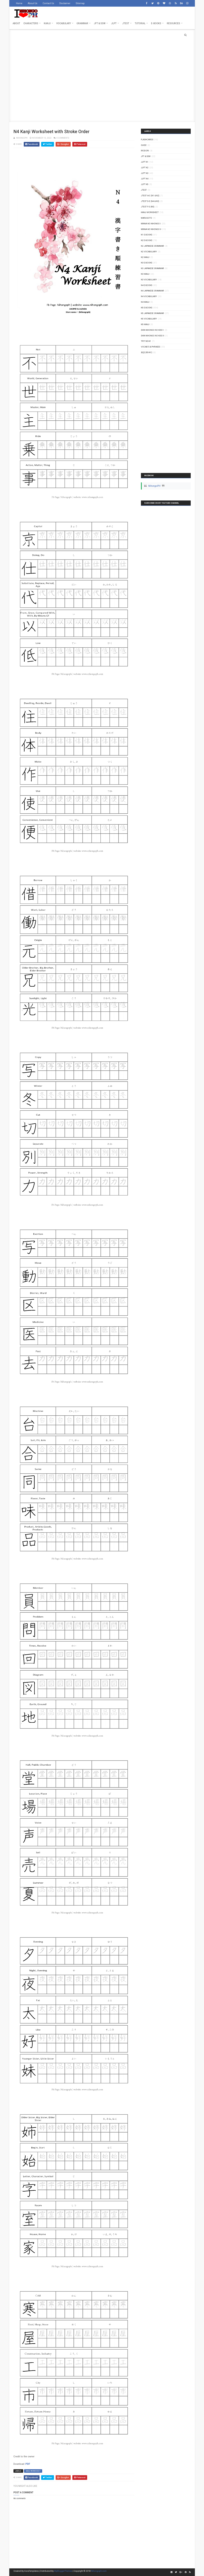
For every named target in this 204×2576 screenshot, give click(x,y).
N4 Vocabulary (149, 296)
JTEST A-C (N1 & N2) (150, 195)
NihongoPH (154, 485)
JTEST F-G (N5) (147, 207)
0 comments (62, 138)
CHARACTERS (30, 23)
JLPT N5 (144, 184)
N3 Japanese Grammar (152, 268)
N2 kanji (145, 257)
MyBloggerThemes (63, 2571)
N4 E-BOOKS (146, 285)
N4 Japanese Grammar (152, 291)
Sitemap (80, 3)
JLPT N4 (144, 179)
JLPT (114, 23)
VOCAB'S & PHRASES (150, 347)
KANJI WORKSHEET (33, 2471)
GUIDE (144, 145)
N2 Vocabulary (149, 251)
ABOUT (16, 23)
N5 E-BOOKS (146, 308)
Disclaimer (64, 3)
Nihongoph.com (99, 2571)
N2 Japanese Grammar (152, 246)
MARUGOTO (146, 218)
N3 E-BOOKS (146, 263)
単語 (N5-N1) (146, 352)
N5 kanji (145, 324)
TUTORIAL (140, 23)
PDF (27, 2463)
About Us (32, 3)
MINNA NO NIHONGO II (151, 229)
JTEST (125, 23)
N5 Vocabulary (149, 319)
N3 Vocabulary (149, 280)
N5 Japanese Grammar (152, 313)
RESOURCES (173, 23)
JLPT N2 (144, 167)
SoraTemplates (31, 2571)
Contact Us (48, 3)
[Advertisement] (102, 52)
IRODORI (145, 151)
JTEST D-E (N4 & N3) (150, 201)
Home (19, 3)
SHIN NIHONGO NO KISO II (152, 336)
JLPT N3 (144, 173)
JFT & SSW (99, 23)
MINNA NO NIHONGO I (151, 223)
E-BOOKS (156, 23)
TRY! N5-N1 (146, 341)
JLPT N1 (144, 162)
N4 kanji (145, 302)
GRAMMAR (82, 23)
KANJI (47, 23)
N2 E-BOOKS (146, 240)
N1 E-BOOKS (146, 235)
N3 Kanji (145, 274)
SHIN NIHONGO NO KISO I (152, 330)
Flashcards (147, 139)
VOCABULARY (63, 23)
